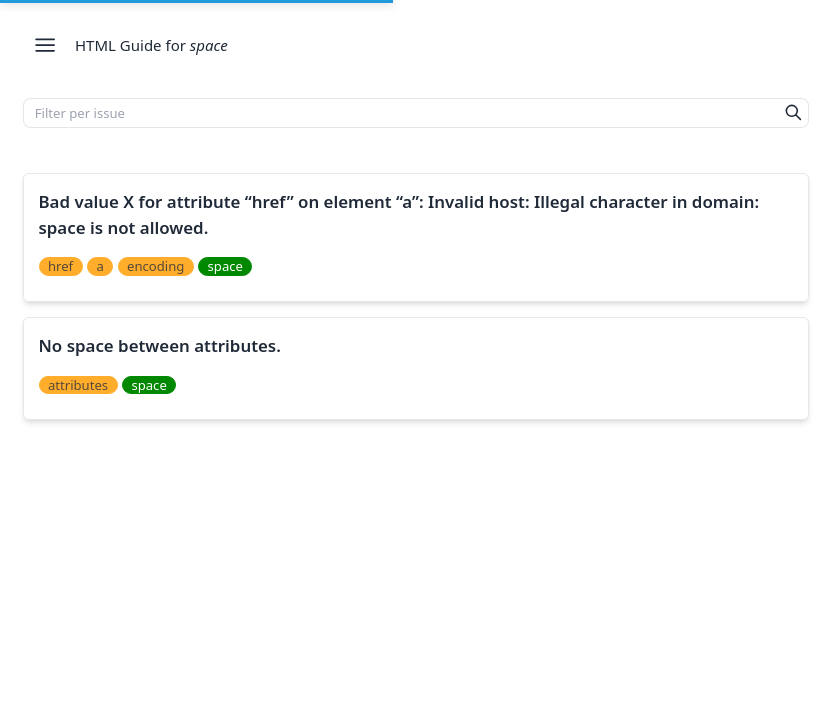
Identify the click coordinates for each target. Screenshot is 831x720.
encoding (155, 266)
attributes (78, 385)
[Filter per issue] (401, 113)
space (225, 266)
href (60, 266)
